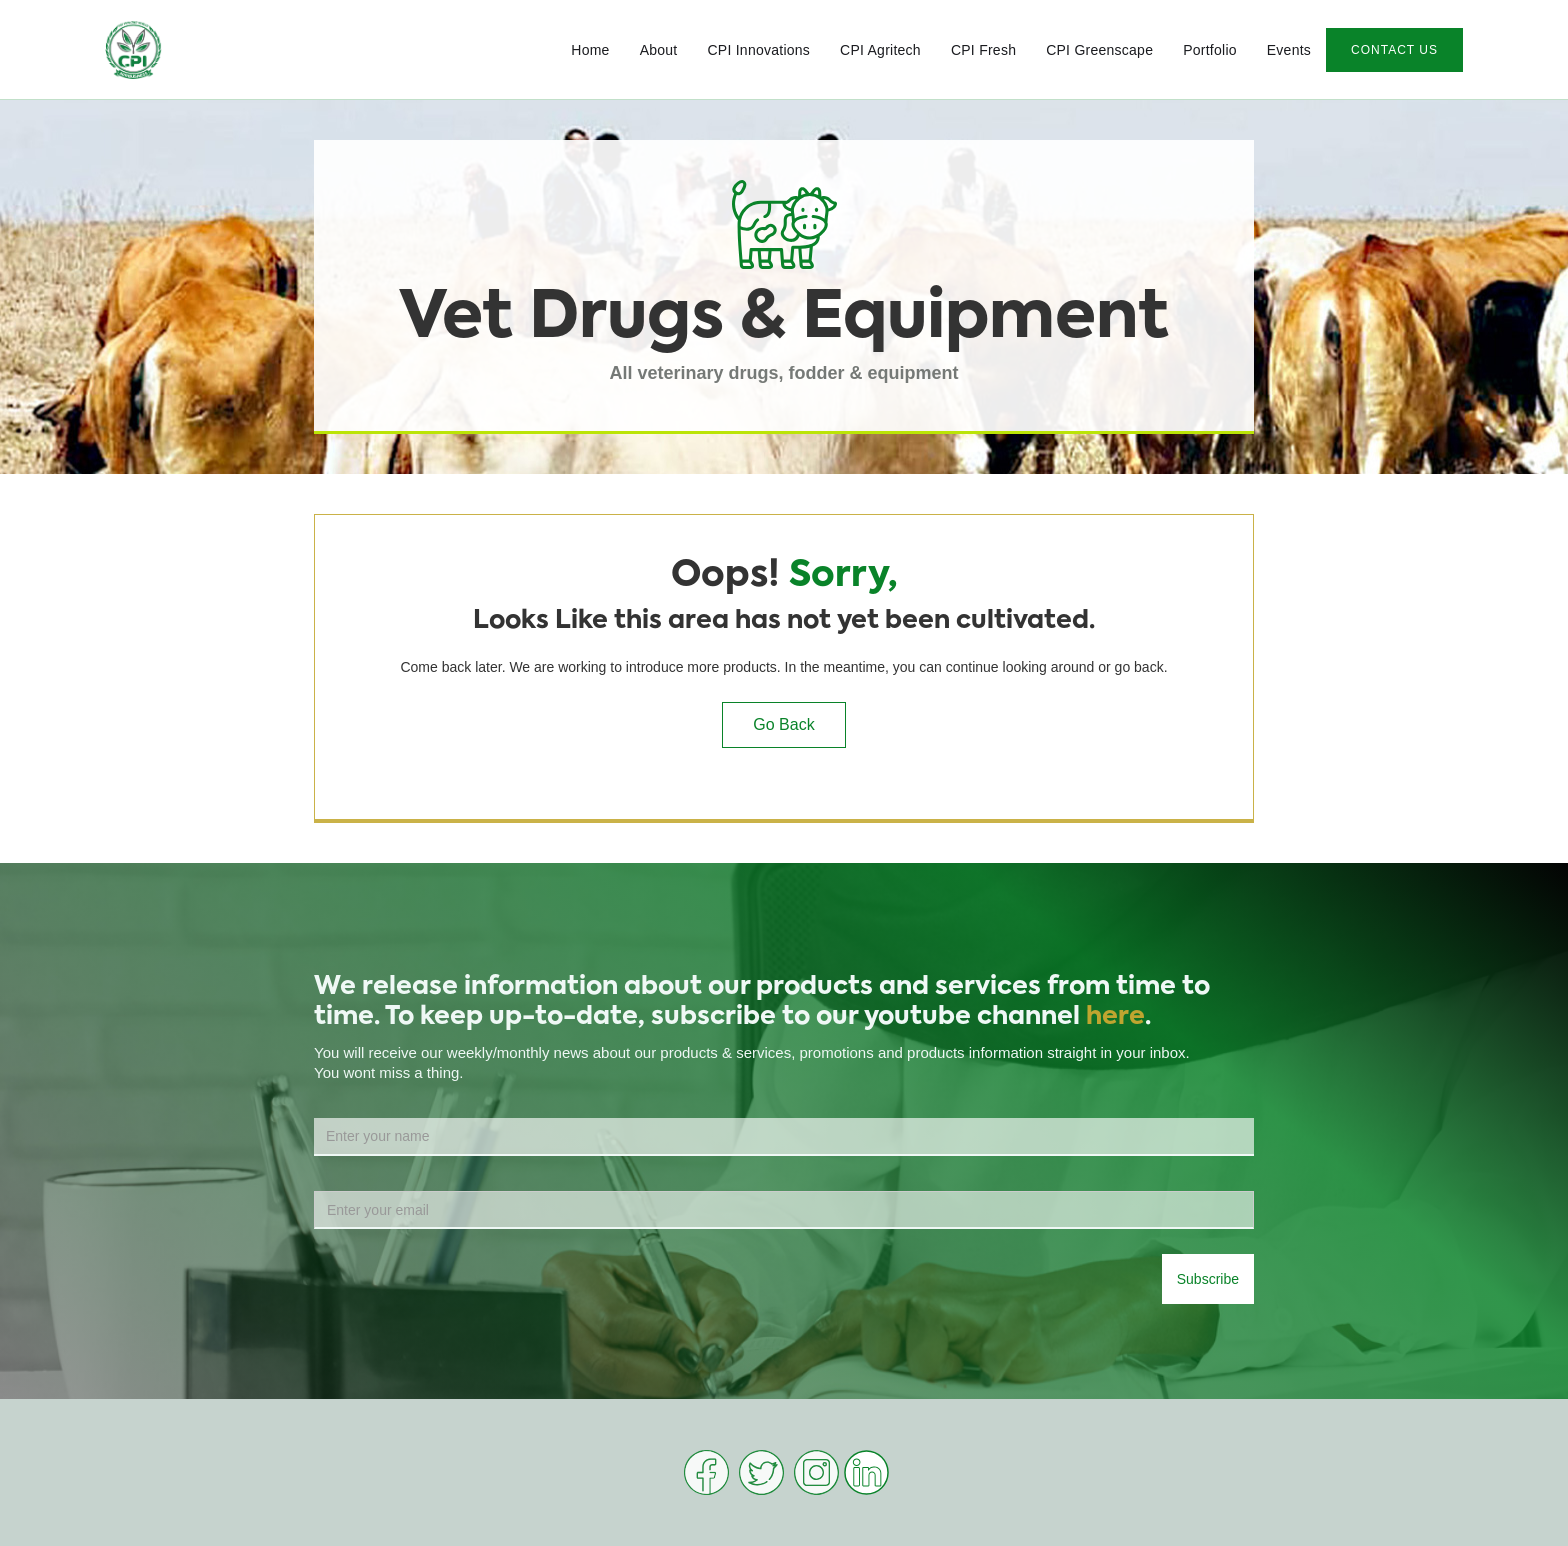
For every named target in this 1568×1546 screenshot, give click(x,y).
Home (590, 50)
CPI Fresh (983, 50)
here (1115, 1017)
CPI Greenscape (1099, 50)
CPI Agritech (880, 50)
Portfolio (1210, 50)
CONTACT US (1394, 50)
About (659, 50)
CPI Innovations (758, 50)
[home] (133, 49)
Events (1289, 50)
